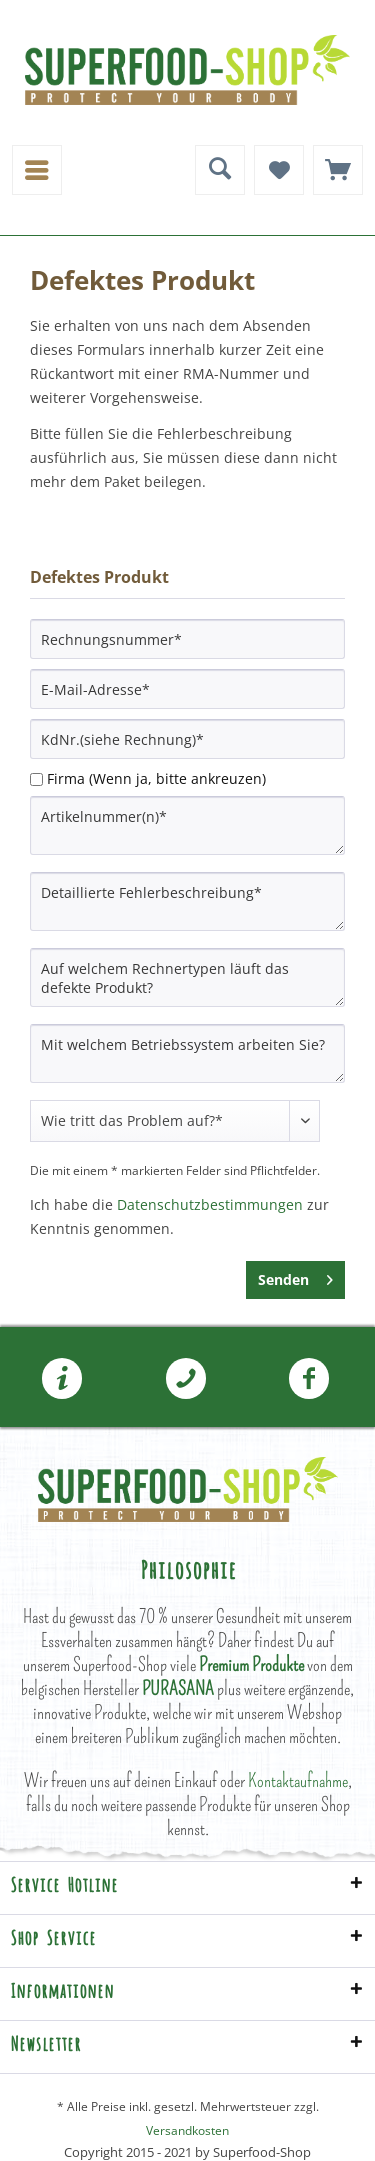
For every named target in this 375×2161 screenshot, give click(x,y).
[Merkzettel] (279, 170)
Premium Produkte (251, 1664)
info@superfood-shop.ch (62, 1379)
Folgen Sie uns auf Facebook (309, 1379)
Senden (295, 1276)
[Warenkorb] (338, 170)
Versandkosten (187, 2130)
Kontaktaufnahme (298, 1780)
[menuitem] (37, 170)
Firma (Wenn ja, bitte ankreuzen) (156, 778)
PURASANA (178, 1688)
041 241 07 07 (186, 1379)
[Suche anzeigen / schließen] (220, 170)
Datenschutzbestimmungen (210, 1204)
